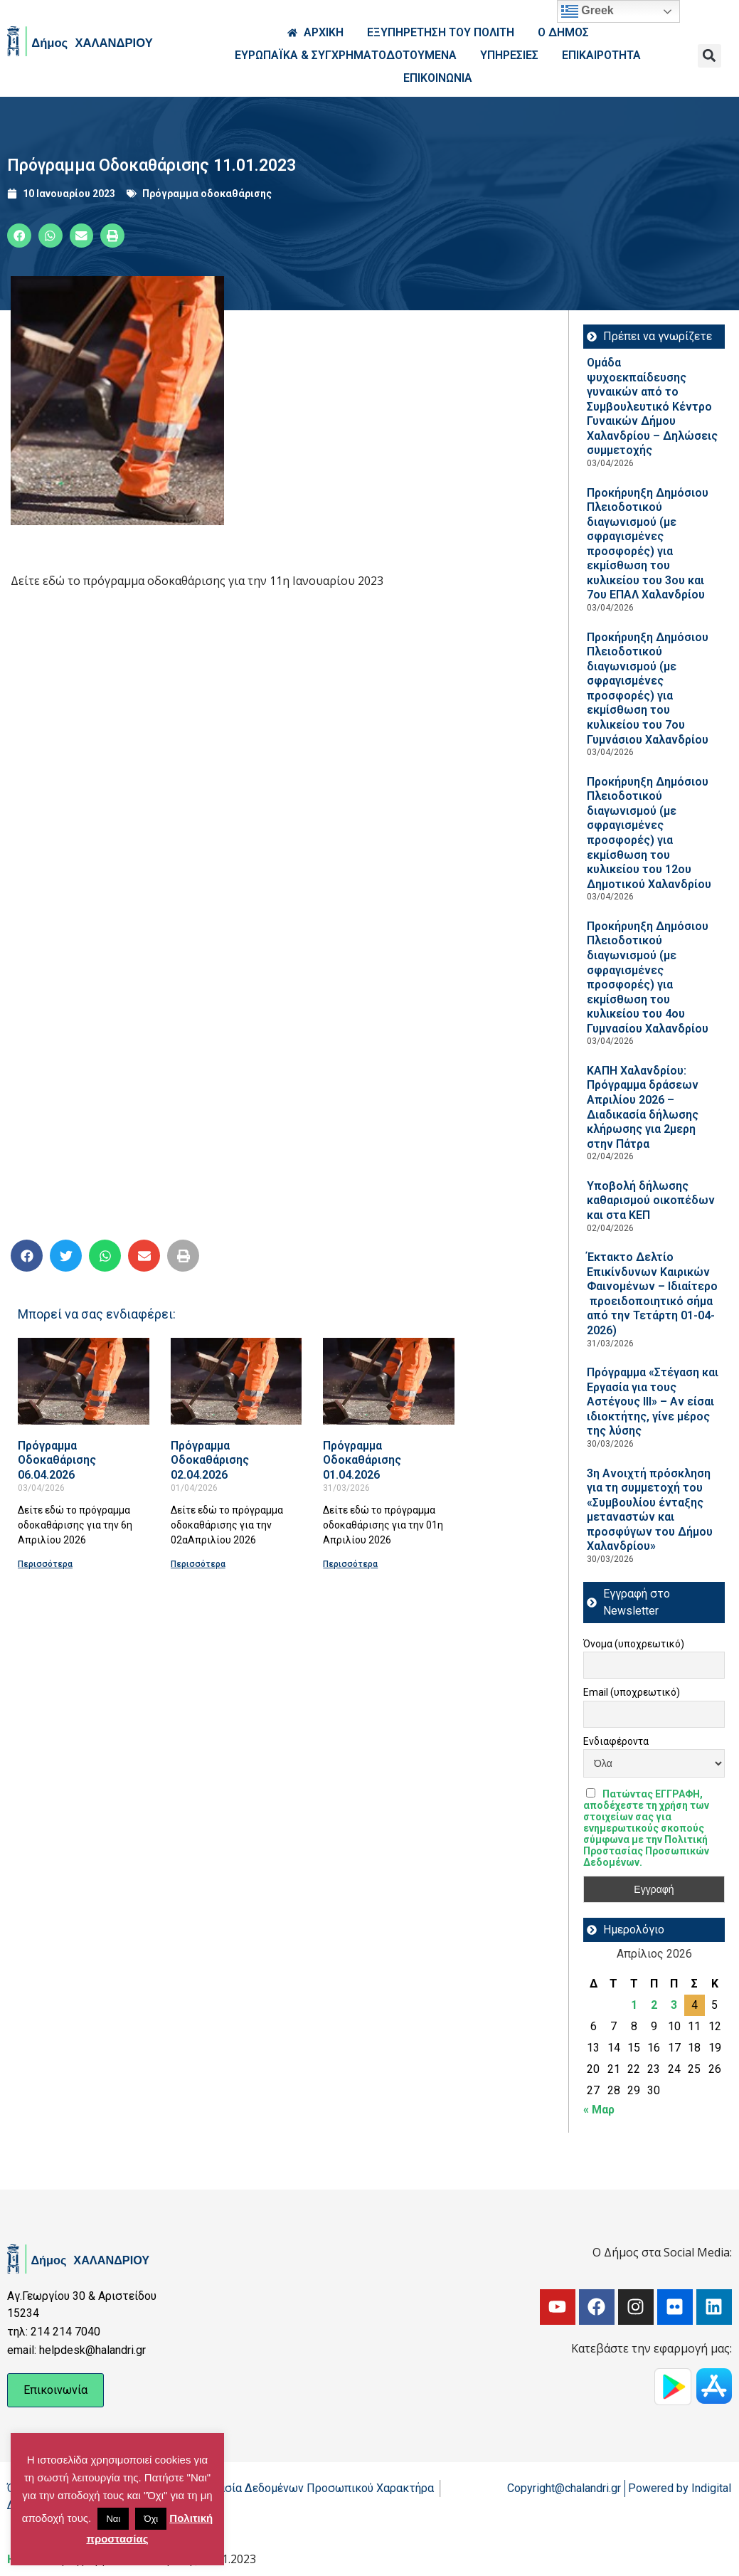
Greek (587, 11)
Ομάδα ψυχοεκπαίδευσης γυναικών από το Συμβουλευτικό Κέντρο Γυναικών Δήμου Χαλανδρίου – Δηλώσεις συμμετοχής (652, 406)
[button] (709, 56)
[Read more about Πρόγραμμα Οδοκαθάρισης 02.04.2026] (236, 1381)
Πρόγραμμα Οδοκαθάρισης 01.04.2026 (362, 1460)
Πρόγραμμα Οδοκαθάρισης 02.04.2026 (210, 1460)
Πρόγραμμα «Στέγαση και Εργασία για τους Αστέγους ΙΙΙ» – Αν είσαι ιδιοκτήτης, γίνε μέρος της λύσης (652, 1401)
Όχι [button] (151, 2518)
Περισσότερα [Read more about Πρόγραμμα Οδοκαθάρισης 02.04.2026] (198, 1564)
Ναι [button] (113, 2518)
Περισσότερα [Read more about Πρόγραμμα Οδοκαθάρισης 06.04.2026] (45, 1564)
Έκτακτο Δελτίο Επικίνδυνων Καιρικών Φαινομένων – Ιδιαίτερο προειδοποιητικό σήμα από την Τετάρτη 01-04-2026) (652, 1293)
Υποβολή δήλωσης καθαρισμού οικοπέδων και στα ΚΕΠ (651, 1200)
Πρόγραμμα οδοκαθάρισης (207, 193)
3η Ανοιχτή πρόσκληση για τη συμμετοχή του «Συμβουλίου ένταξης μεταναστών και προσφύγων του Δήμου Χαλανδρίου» (650, 1510)
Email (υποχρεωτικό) (631, 1692)
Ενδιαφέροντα (616, 1741)
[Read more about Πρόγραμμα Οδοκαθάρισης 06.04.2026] (83, 1381)
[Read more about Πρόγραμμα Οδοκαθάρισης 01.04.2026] (388, 1381)
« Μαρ (599, 2109)
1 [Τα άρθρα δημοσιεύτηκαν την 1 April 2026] (634, 2005)
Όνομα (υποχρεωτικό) (633, 1643)
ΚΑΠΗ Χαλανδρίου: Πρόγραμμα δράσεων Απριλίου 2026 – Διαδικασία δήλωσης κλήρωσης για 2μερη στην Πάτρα (642, 1107)
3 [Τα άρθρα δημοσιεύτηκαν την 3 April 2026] (674, 2005)
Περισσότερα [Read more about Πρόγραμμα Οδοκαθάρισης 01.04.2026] (350, 1564)
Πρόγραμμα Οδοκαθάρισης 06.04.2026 (57, 1460)
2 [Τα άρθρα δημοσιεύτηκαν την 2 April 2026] (654, 2005)
